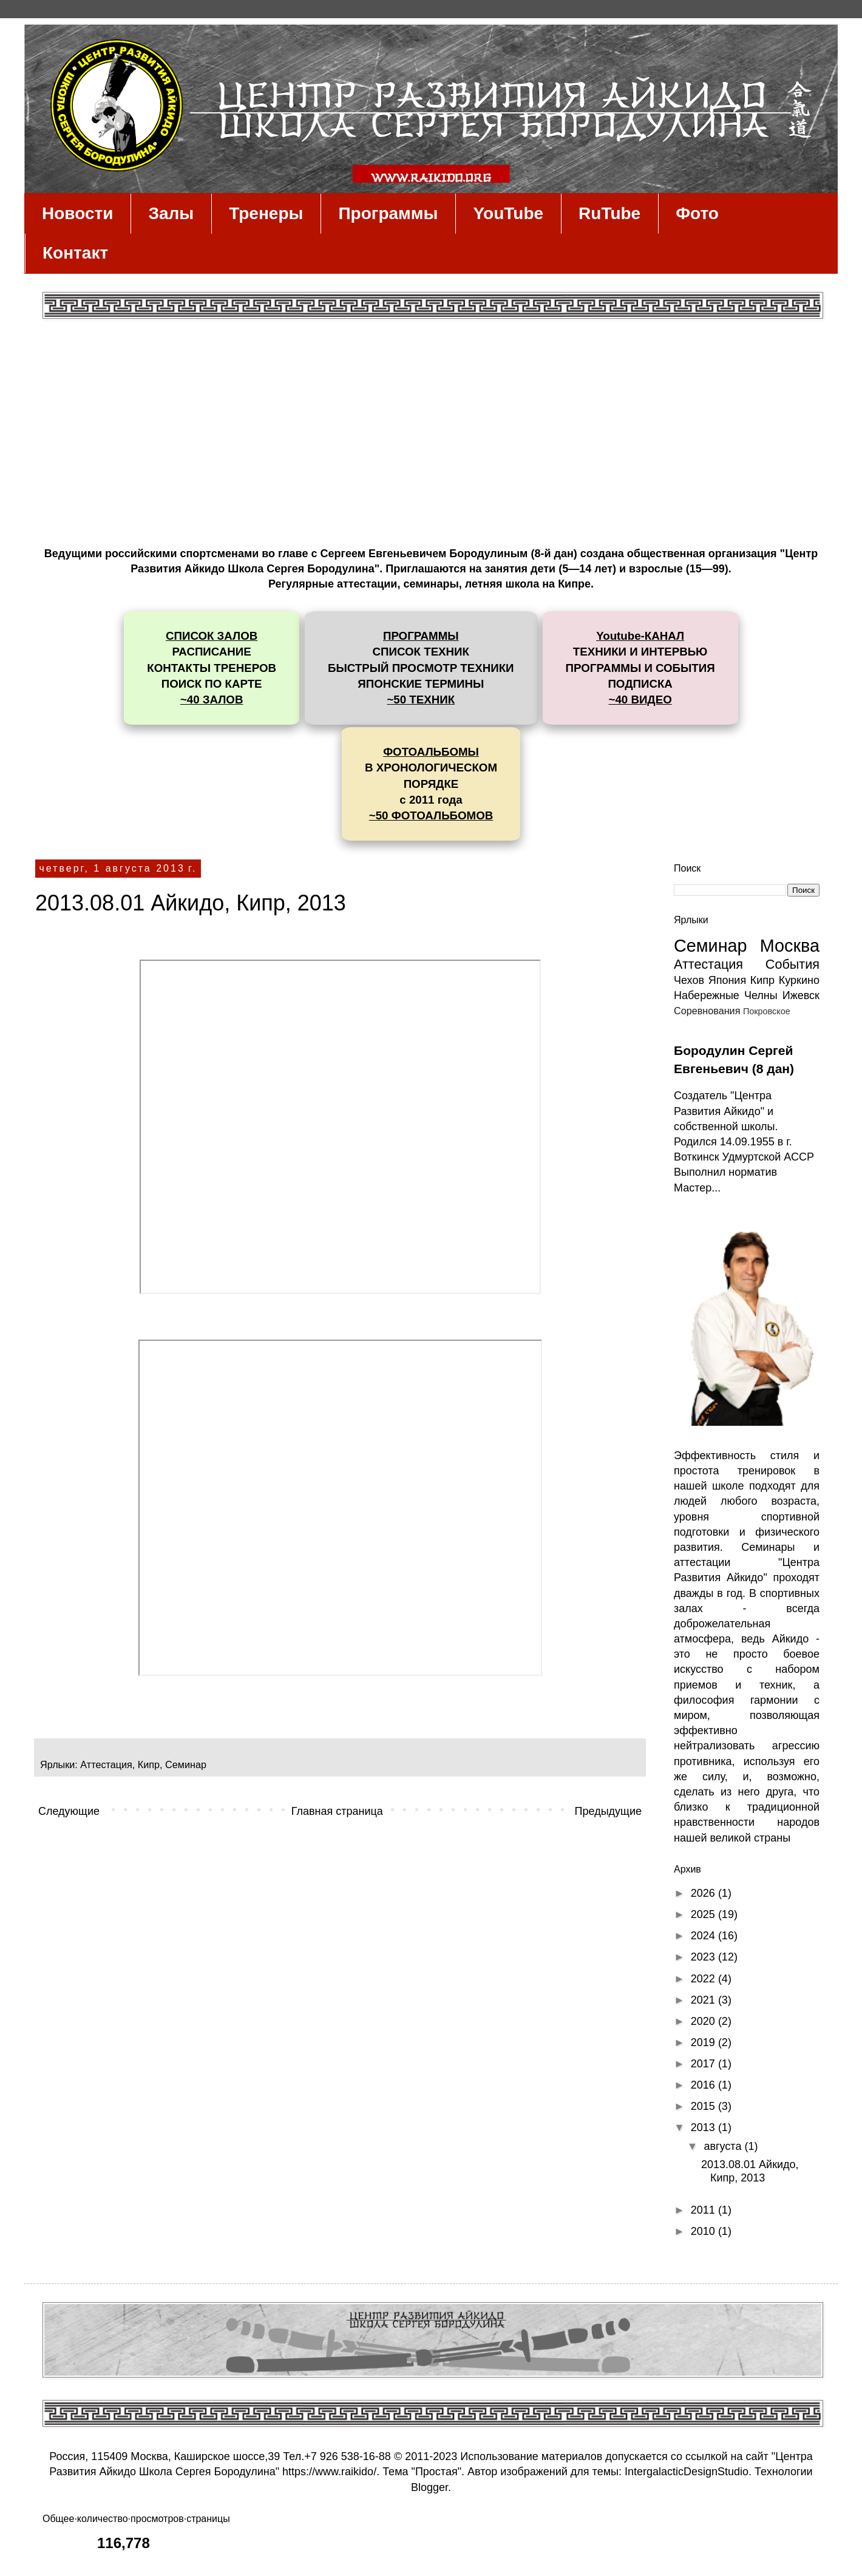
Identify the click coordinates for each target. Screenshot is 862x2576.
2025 (704, 1914)
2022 (704, 1979)
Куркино (799, 980)
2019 (704, 2042)
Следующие (69, 1811)
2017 (704, 2064)
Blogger (429, 2487)
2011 (704, 2210)
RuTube (609, 213)
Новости (77, 213)
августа (724, 2146)
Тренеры (266, 213)
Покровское (766, 1011)
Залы (171, 213)
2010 (704, 2231)
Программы (388, 213)
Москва (790, 945)
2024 (704, 1936)
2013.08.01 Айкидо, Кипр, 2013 (190, 902)
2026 (704, 1893)
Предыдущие (608, 1811)
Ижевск (801, 995)
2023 (704, 1957)
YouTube (508, 213)
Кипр (149, 1764)
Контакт (75, 252)
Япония (727, 980)
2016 (704, 2085)
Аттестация (106, 1764)
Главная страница (337, 1811)
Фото (697, 213)
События (792, 964)
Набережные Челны (726, 995)
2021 (704, 2000)
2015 (704, 2106)
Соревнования (707, 1010)
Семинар (185, 1764)
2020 (704, 2021)
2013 (704, 2127)
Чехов (689, 980)
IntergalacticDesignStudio (686, 2472)
